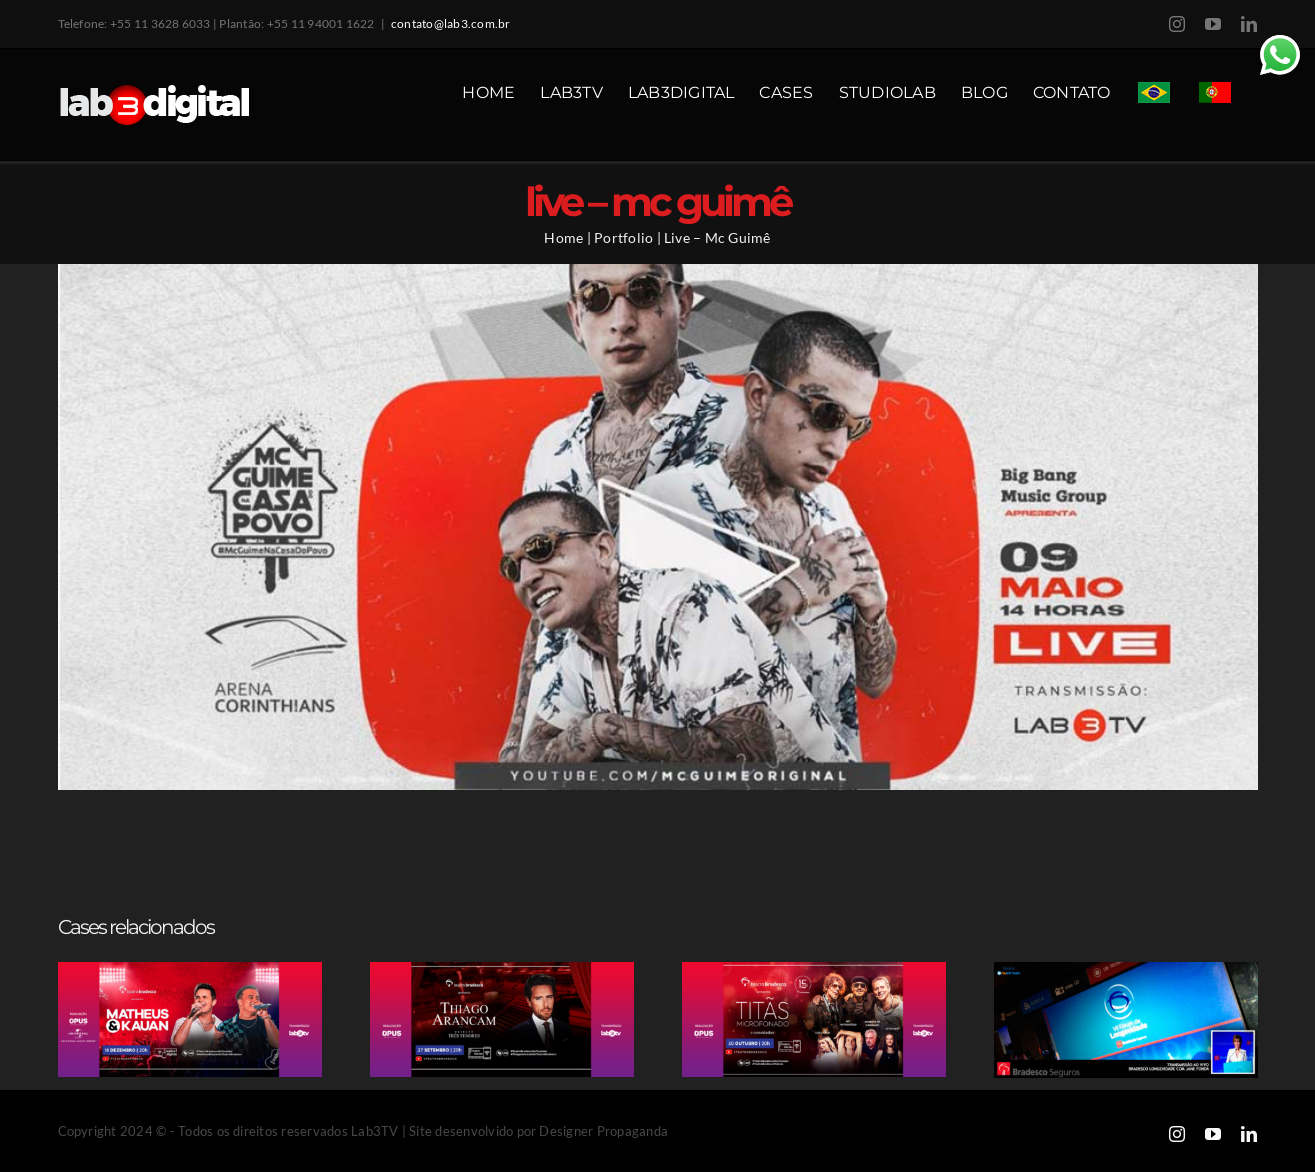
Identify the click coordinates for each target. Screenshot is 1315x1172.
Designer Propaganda (603, 1131)
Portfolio (623, 237)
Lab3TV (374, 1131)
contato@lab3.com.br (451, 23)
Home (563, 237)
